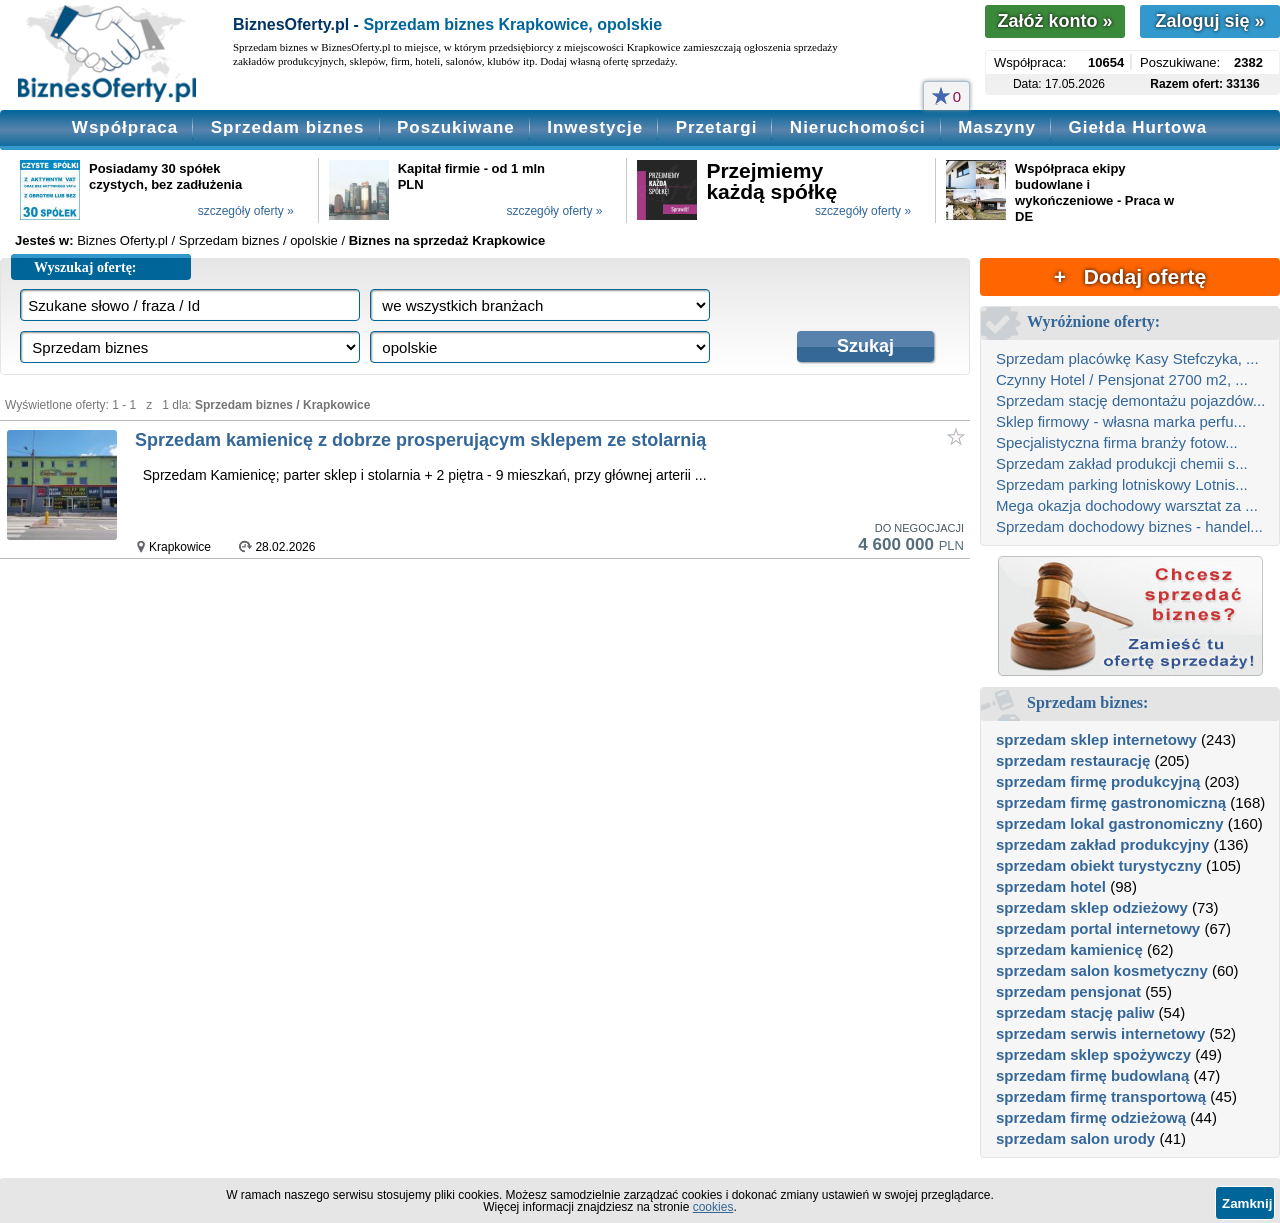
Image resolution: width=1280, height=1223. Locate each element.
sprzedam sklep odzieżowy (1092, 907)
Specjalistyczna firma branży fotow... (1117, 442)
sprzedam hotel (1051, 886)
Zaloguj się (1209, 21)
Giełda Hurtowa (1137, 127)
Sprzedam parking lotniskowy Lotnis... (1122, 484)
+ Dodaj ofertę (1130, 276)
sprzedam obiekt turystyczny (1099, 865)
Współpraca (125, 127)
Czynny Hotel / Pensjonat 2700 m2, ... (1122, 379)
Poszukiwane (456, 127)
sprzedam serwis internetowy (1100, 1033)
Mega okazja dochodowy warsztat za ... (1127, 505)
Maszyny (997, 127)
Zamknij (1247, 1203)
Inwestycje (595, 127)
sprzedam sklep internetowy (1096, 739)
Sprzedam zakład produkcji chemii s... (1122, 463)
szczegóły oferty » (246, 211)
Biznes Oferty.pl (122, 240)
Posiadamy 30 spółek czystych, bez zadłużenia (165, 176)
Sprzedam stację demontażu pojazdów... (1130, 400)
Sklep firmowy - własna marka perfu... (1121, 421)
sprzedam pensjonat (1068, 991)
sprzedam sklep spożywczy (1093, 1054)
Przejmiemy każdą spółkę (771, 181)
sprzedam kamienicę (1069, 949)
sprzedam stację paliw (1075, 1012)
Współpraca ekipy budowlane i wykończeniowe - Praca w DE (1094, 192)
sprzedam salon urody (1075, 1138)
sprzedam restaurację (1073, 760)
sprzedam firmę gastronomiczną (1111, 802)
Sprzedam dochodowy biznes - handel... (1129, 526)
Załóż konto (1054, 21)
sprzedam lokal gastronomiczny (1110, 823)
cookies (713, 1207)
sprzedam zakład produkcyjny (1102, 844)
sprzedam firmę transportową (1101, 1096)
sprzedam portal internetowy (1098, 928)
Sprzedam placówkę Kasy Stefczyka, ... (1127, 358)
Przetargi (717, 127)
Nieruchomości (858, 127)
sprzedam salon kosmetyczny (1102, 970)
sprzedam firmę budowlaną (1092, 1075)
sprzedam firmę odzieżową (1091, 1117)
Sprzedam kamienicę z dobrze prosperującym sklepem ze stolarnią (420, 440)
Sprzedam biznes (288, 127)
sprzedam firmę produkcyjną (1098, 781)
